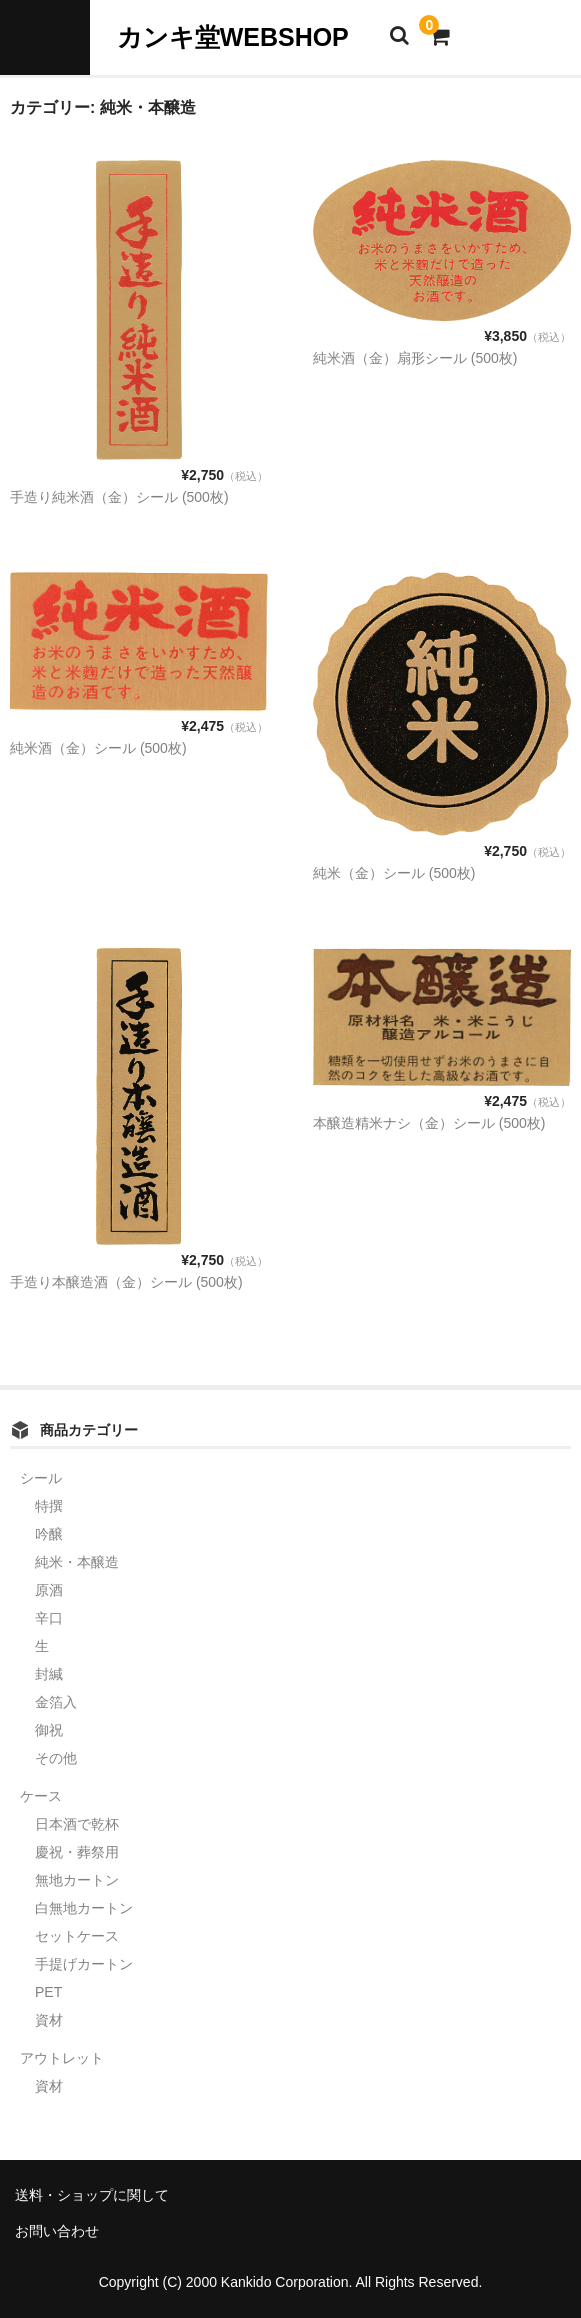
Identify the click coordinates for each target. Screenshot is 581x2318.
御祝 (49, 1730)
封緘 (49, 1674)
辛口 (49, 1618)
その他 (56, 1758)
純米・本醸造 (77, 1562)
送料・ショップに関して (92, 2195)
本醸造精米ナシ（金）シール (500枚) (429, 1123)
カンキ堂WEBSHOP (233, 37)
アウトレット (62, 2058)
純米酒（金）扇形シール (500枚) (415, 358)
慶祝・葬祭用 (77, 1852)
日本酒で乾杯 (77, 1824)
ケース (41, 1796)
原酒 (49, 1590)
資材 (49, 2020)
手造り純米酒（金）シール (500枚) (119, 497)
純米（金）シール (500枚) (394, 873)
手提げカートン (84, 1964)
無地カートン (77, 1880)
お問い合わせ (57, 2231)
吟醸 (49, 1534)
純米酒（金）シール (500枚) (98, 748)
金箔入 (56, 1702)
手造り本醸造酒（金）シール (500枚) (126, 1282)
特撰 (49, 1506)
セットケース (77, 1936)
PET (48, 1992)
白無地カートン (84, 1908)
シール (41, 1478)
